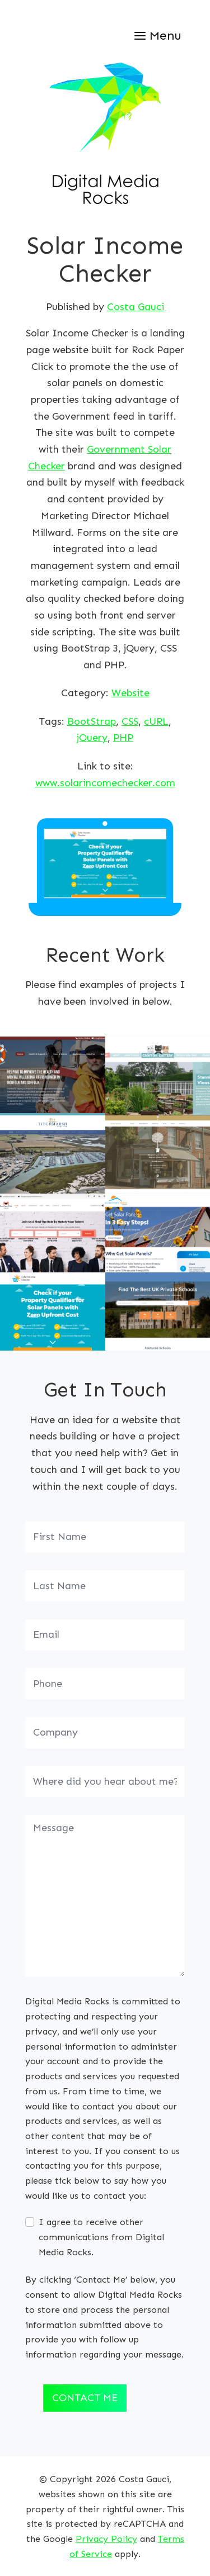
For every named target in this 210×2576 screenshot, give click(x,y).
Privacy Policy (106, 2539)
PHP (123, 737)
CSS (130, 721)
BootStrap (91, 721)
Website (130, 693)
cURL (156, 721)
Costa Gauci (135, 307)
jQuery (92, 737)
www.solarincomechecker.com (105, 783)
